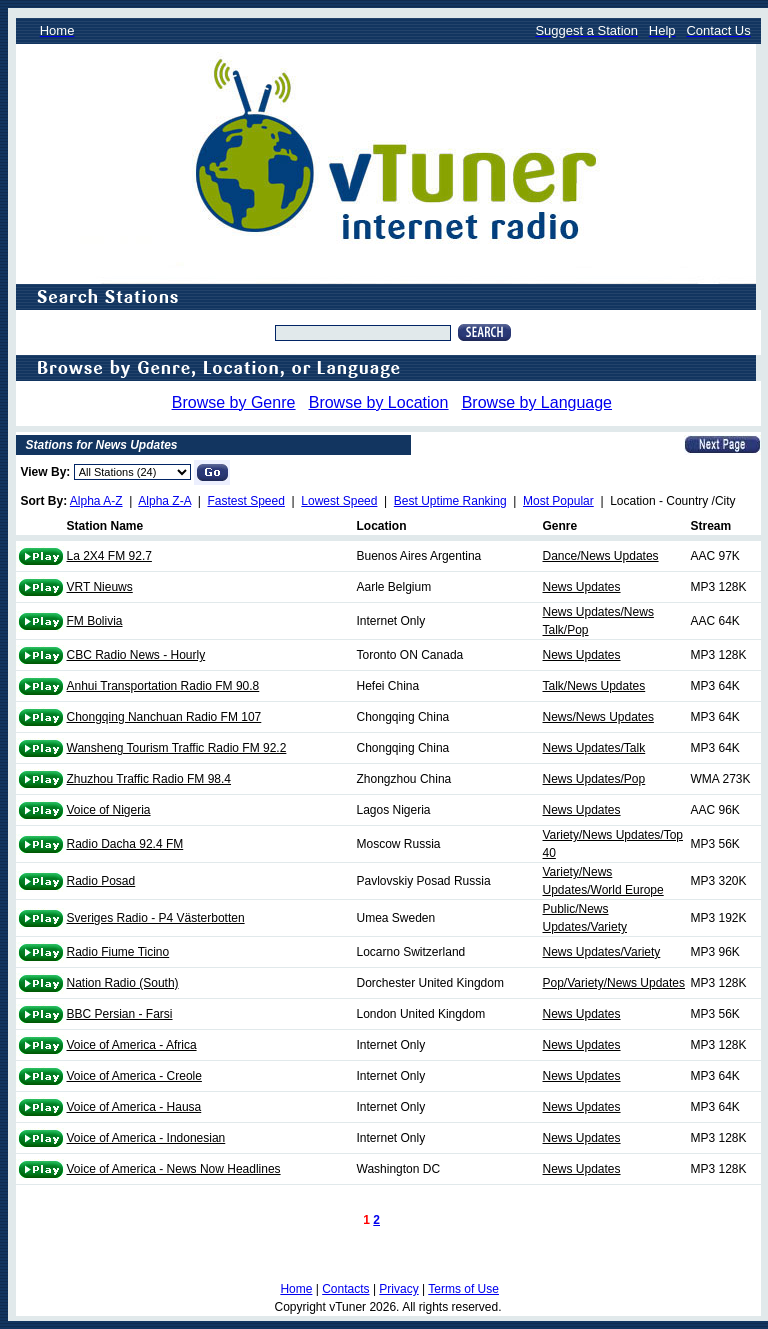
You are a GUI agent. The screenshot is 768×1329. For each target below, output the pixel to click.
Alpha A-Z (96, 501)
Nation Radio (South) (123, 983)
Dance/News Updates (601, 556)
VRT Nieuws (100, 587)
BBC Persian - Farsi (120, 1014)
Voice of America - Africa (132, 1045)
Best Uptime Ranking (450, 501)
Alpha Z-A (164, 501)
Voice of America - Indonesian (146, 1138)
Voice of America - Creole (134, 1076)
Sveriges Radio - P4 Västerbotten (156, 918)
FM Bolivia (95, 621)
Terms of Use (463, 1289)
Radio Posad (101, 881)
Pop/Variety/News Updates (614, 983)
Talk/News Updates (594, 686)
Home (296, 1289)
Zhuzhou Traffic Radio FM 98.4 (149, 779)
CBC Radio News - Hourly (136, 655)
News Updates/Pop (594, 779)
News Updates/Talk (594, 748)
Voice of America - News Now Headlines (174, 1169)
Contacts (345, 1289)
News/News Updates (598, 717)
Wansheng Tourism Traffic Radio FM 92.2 (177, 748)
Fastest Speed (246, 501)
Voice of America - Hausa (134, 1107)
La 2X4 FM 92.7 (109, 556)
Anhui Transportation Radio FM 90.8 (163, 686)
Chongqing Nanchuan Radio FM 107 (164, 717)
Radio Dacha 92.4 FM (125, 844)
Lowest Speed (339, 501)
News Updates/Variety (602, 952)
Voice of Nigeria (109, 810)
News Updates (582, 587)
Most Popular (558, 501)
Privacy (398, 1289)
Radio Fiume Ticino (118, 952)
